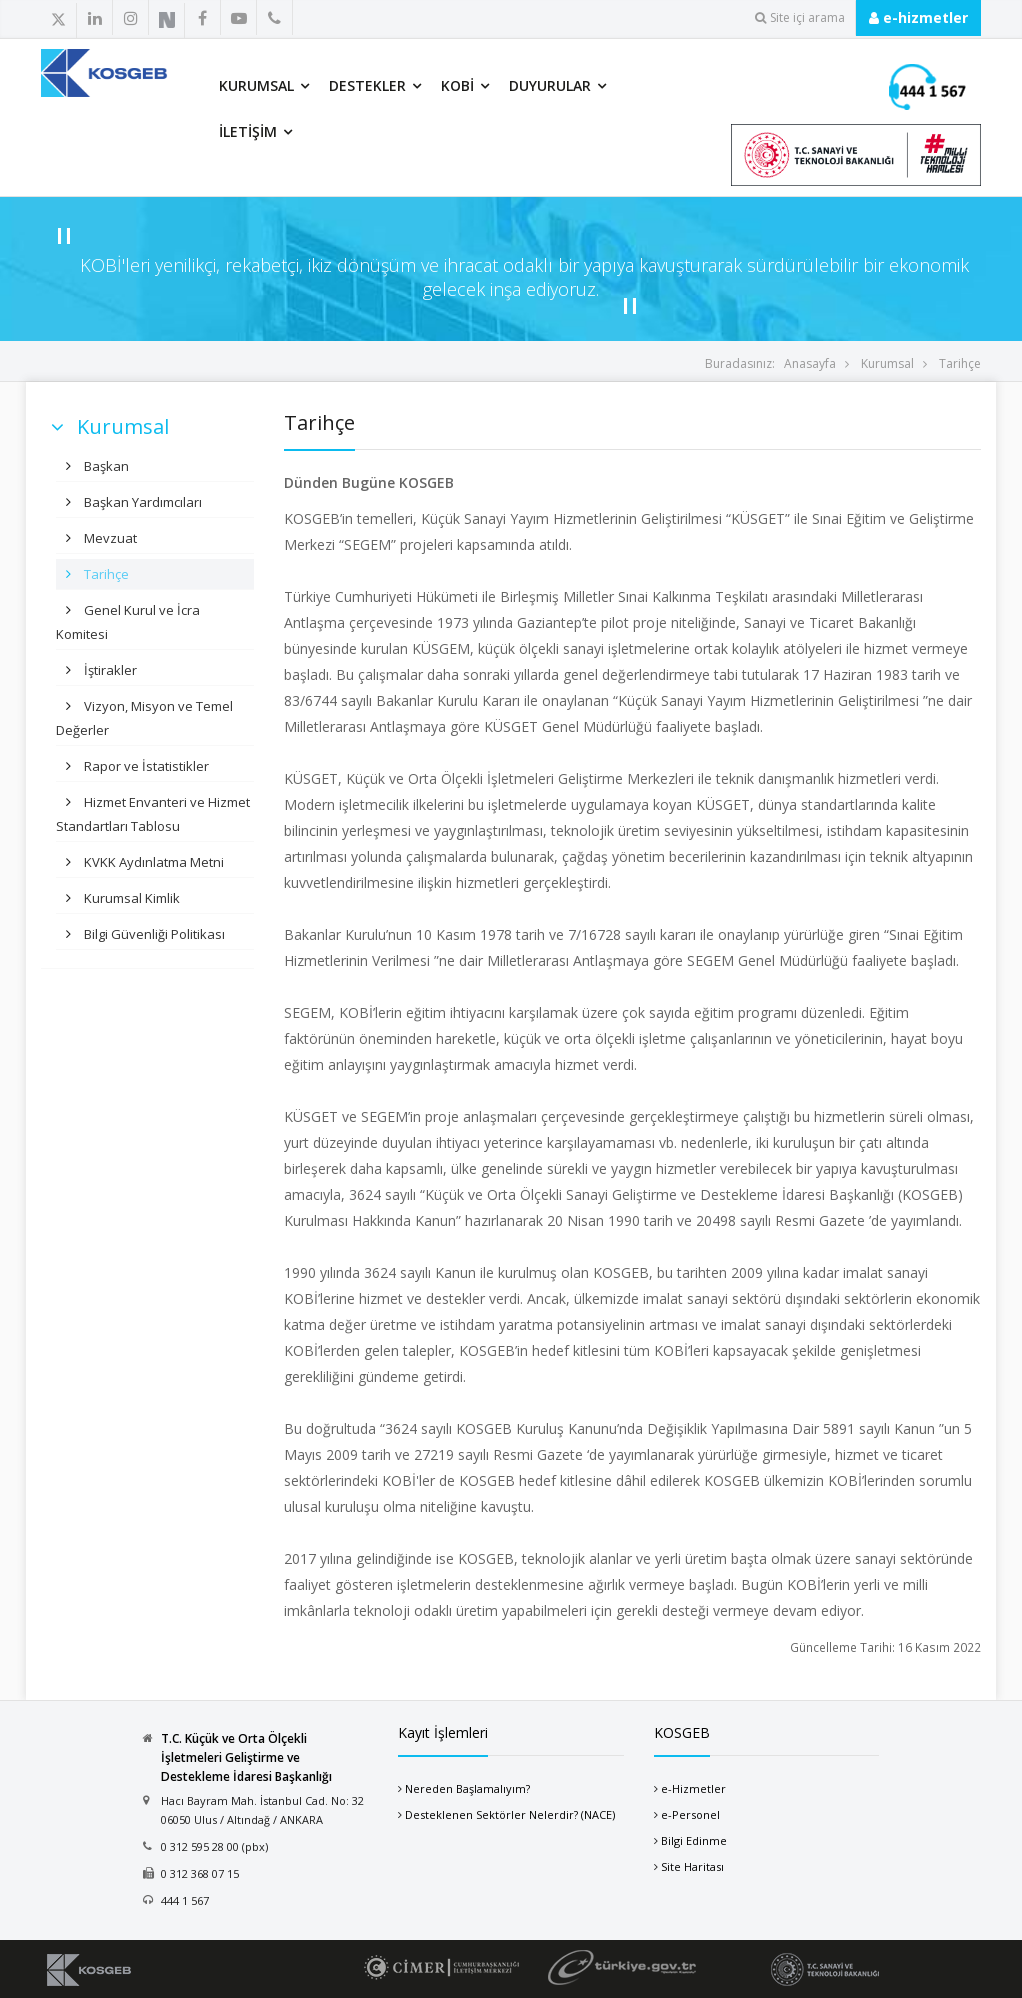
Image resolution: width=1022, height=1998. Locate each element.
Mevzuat (109, 538)
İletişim (248, 131)
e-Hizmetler (693, 1788)
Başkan (105, 466)
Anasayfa (810, 363)
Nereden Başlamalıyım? (467, 1788)
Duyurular (550, 85)
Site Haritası (692, 1866)
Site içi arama (800, 17)
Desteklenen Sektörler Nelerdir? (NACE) (510, 1814)
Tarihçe (960, 363)
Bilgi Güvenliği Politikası (153, 934)
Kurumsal (256, 85)
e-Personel (690, 1814)
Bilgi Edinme (694, 1840)
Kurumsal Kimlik (130, 898)
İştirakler (109, 670)
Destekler (367, 85)
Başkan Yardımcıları (141, 502)
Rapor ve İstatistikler (145, 766)
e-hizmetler (918, 17)
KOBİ (457, 85)
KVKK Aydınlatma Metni (152, 862)
